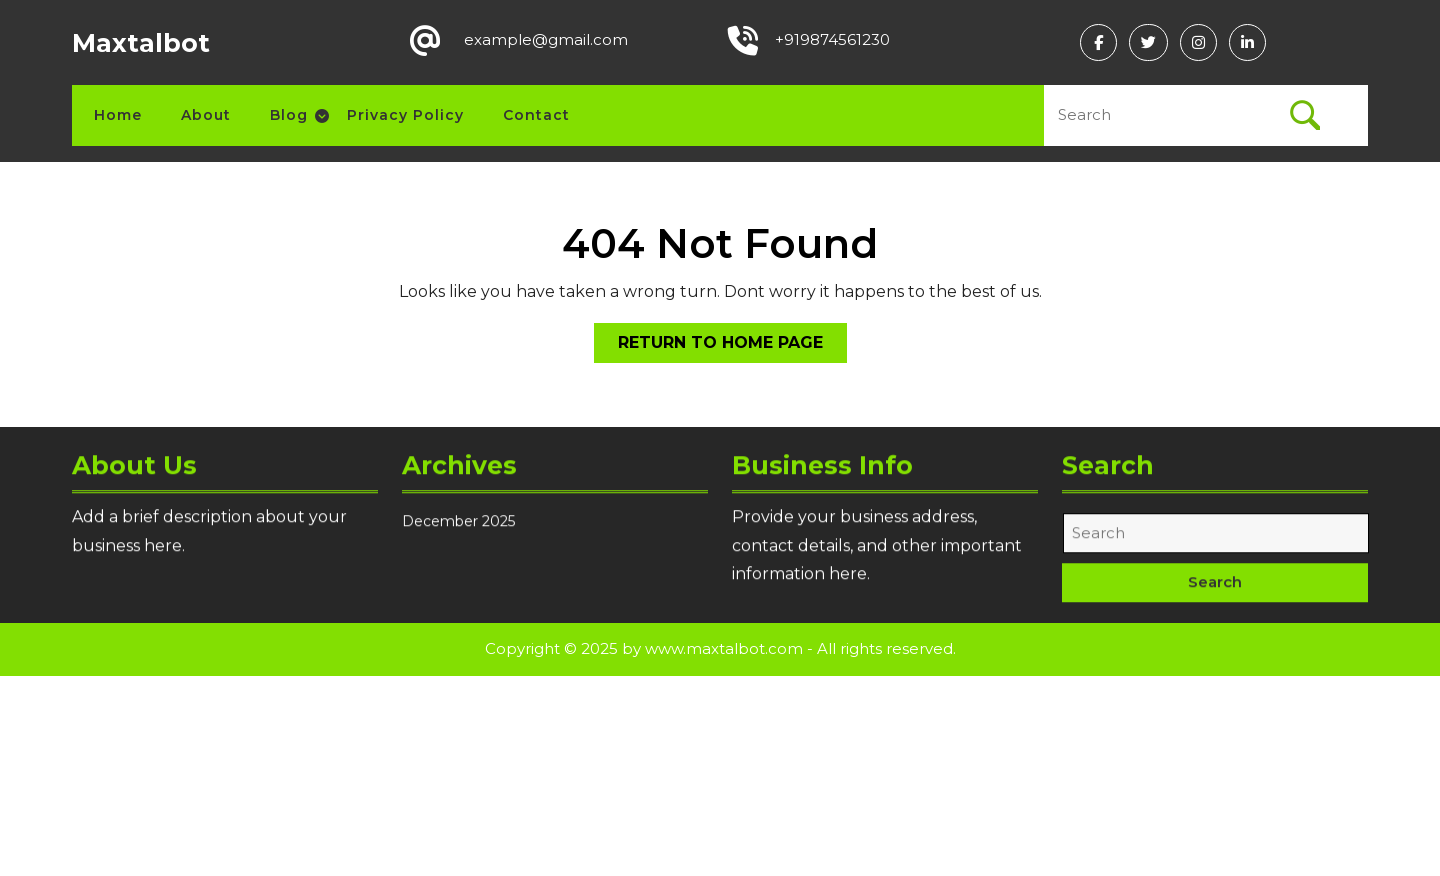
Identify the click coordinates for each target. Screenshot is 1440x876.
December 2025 (458, 534)
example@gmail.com (546, 39)
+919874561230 (832, 39)
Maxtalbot (141, 43)
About (206, 115)
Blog (289, 115)
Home (118, 115)
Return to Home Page (732, 346)
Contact (536, 115)
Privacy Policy (405, 115)
